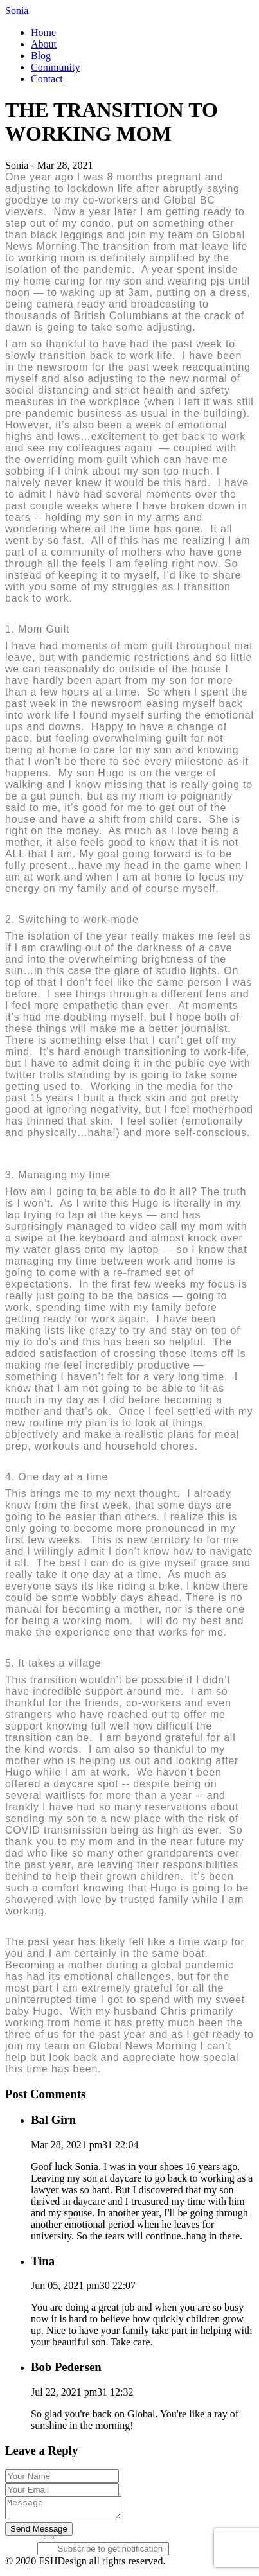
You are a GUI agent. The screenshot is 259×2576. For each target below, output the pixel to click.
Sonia (16, 10)
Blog (41, 55)
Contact (47, 78)
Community (55, 67)
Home (43, 32)
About (44, 44)
